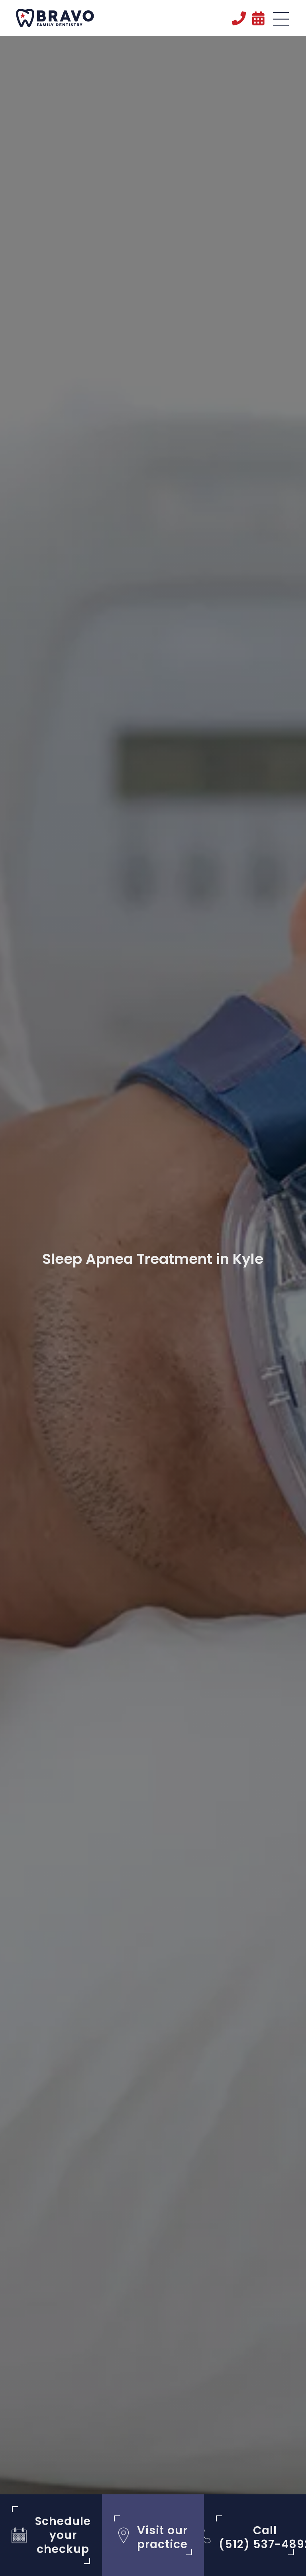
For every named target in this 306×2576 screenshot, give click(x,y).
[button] (281, 20)
